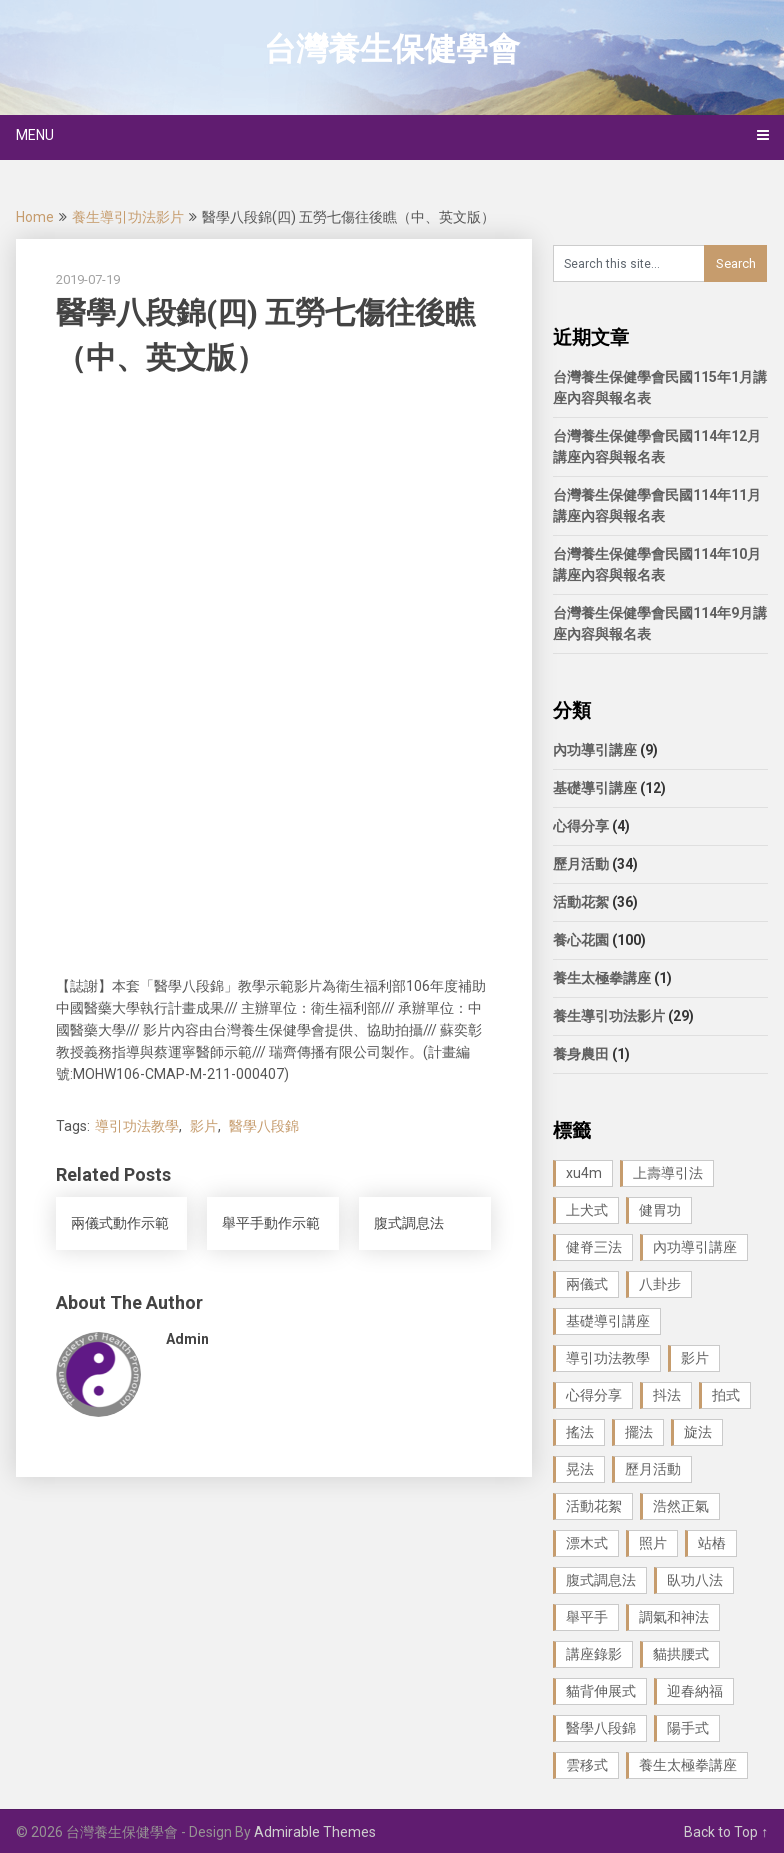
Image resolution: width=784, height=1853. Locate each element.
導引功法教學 (137, 1126)
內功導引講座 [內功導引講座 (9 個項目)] (695, 1247)
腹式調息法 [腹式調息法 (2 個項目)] (601, 1580)
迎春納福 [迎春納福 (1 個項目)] (695, 1691)
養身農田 (581, 1054)
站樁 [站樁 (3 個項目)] (712, 1543)
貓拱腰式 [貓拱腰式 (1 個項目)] (681, 1654)
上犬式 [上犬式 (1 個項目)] (587, 1210)
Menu (35, 135)
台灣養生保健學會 (392, 49)
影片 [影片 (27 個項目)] (695, 1358)
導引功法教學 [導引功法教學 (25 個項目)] (608, 1358)
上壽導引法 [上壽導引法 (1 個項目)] (668, 1173)
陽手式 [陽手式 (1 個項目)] (688, 1728)
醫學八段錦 (264, 1126)
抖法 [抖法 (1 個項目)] (667, 1395)
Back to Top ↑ (726, 1832)
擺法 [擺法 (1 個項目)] (639, 1432)
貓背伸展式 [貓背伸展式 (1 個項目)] (601, 1691)
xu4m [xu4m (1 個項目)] (584, 1173)
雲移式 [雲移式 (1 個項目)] (587, 1765)
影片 (204, 1126)
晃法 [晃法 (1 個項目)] (580, 1469)
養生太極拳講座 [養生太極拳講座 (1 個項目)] (688, 1765)
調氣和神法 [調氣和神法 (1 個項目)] (674, 1617)
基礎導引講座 (595, 788)
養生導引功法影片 (128, 217)
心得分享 (581, 826)
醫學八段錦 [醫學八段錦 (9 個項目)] (601, 1728)
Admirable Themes (315, 1832)
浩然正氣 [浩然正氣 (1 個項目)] (681, 1506)
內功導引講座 (595, 750)
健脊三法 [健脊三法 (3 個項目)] (594, 1247)
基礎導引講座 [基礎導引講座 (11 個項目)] (608, 1321)
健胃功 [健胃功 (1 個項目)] (660, 1210)
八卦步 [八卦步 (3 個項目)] (660, 1284)
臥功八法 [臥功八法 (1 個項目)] (695, 1580)
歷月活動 (581, 864)
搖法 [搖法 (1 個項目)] (580, 1432)
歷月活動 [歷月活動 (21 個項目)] (653, 1469)
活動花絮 (581, 902)
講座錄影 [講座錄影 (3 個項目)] (594, 1654)
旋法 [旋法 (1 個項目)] (698, 1432)
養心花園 (581, 940)
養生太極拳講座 (602, 978)
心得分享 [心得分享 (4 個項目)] (594, 1395)
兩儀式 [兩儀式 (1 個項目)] (587, 1284)
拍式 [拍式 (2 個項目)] (726, 1395)
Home (35, 217)
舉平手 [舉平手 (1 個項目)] (587, 1617)
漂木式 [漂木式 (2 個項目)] (587, 1543)
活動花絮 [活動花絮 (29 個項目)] (594, 1506)
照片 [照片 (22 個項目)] (653, 1543)
